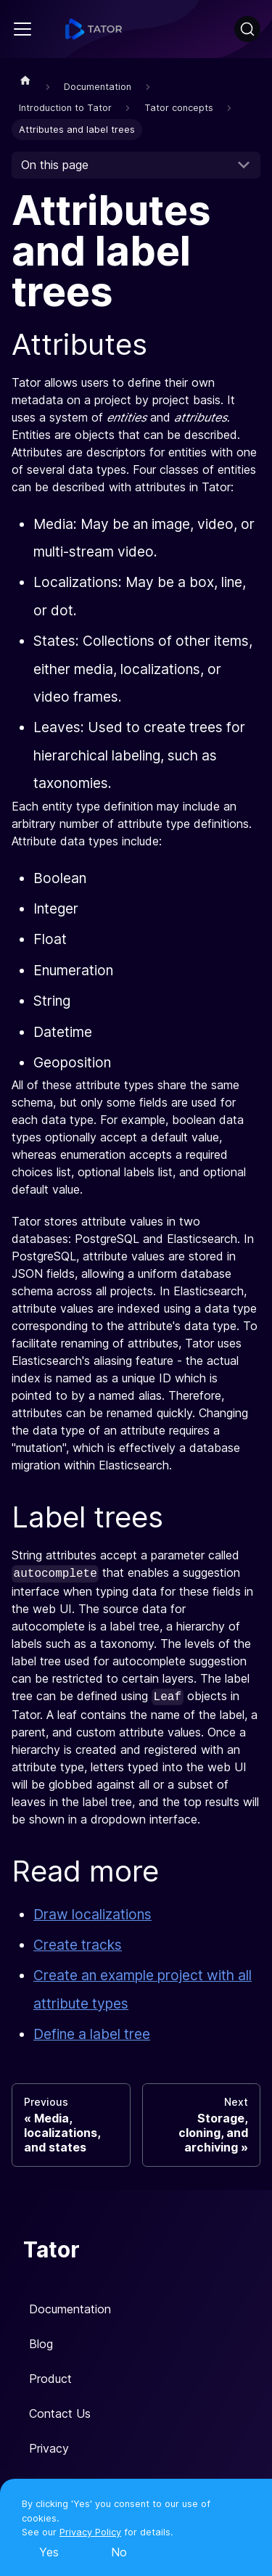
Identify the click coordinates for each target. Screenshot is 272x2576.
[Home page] (25, 80)
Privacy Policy (90, 2532)
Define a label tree (91, 2034)
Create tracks (77, 1944)
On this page (54, 164)
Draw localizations (92, 1914)
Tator (51, 2249)
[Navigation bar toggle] (22, 29)
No (119, 2552)
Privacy (49, 2448)
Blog (41, 2344)
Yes (49, 2552)
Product (50, 2378)
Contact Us (60, 2413)
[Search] (247, 29)
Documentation (70, 2309)
